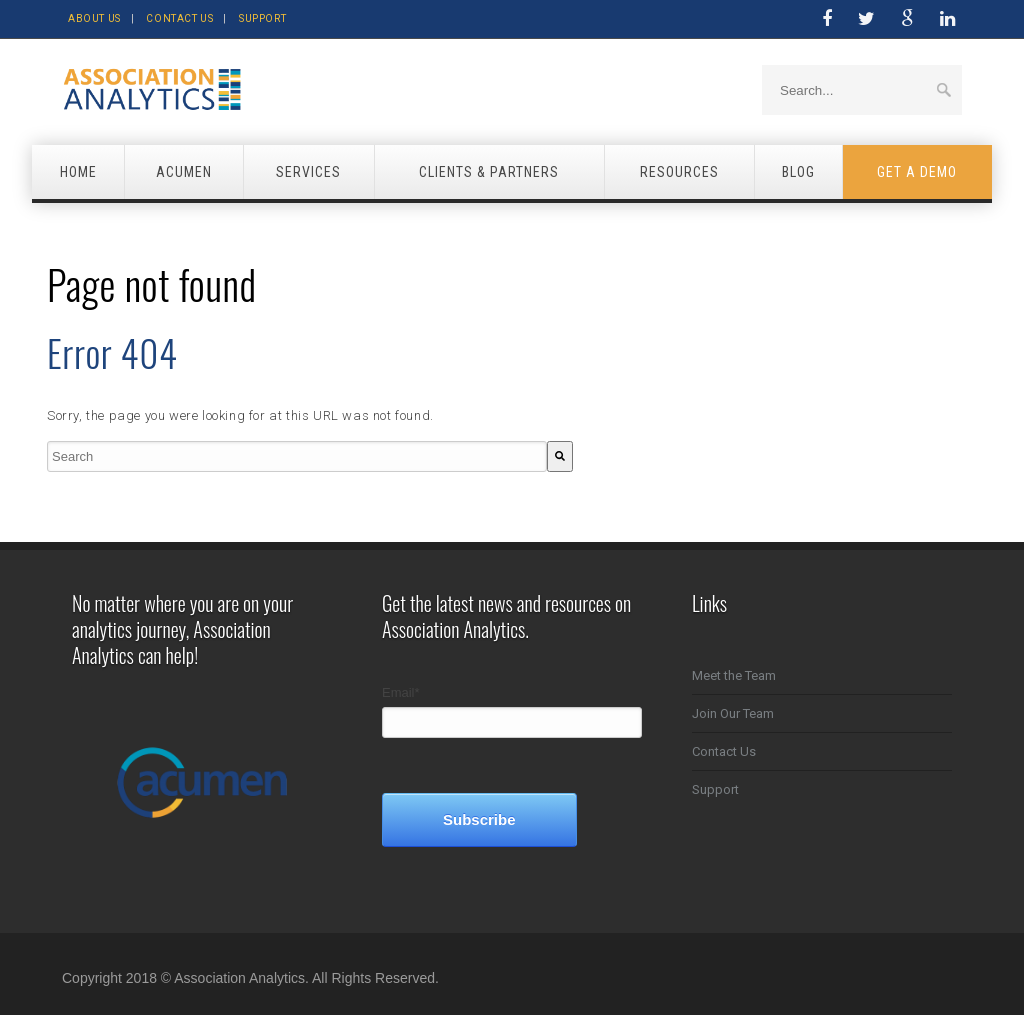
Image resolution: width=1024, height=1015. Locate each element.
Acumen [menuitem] (184, 172)
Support (262, 18)
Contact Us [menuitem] (724, 751)
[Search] (560, 456)
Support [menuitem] (715, 789)
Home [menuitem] (78, 172)
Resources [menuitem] (679, 172)
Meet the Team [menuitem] (734, 675)
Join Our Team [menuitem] (733, 713)
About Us (94, 18)
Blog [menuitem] (798, 172)
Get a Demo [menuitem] (917, 172)
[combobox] (297, 456)
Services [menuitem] (308, 172)
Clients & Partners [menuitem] (489, 172)
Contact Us (179, 18)
